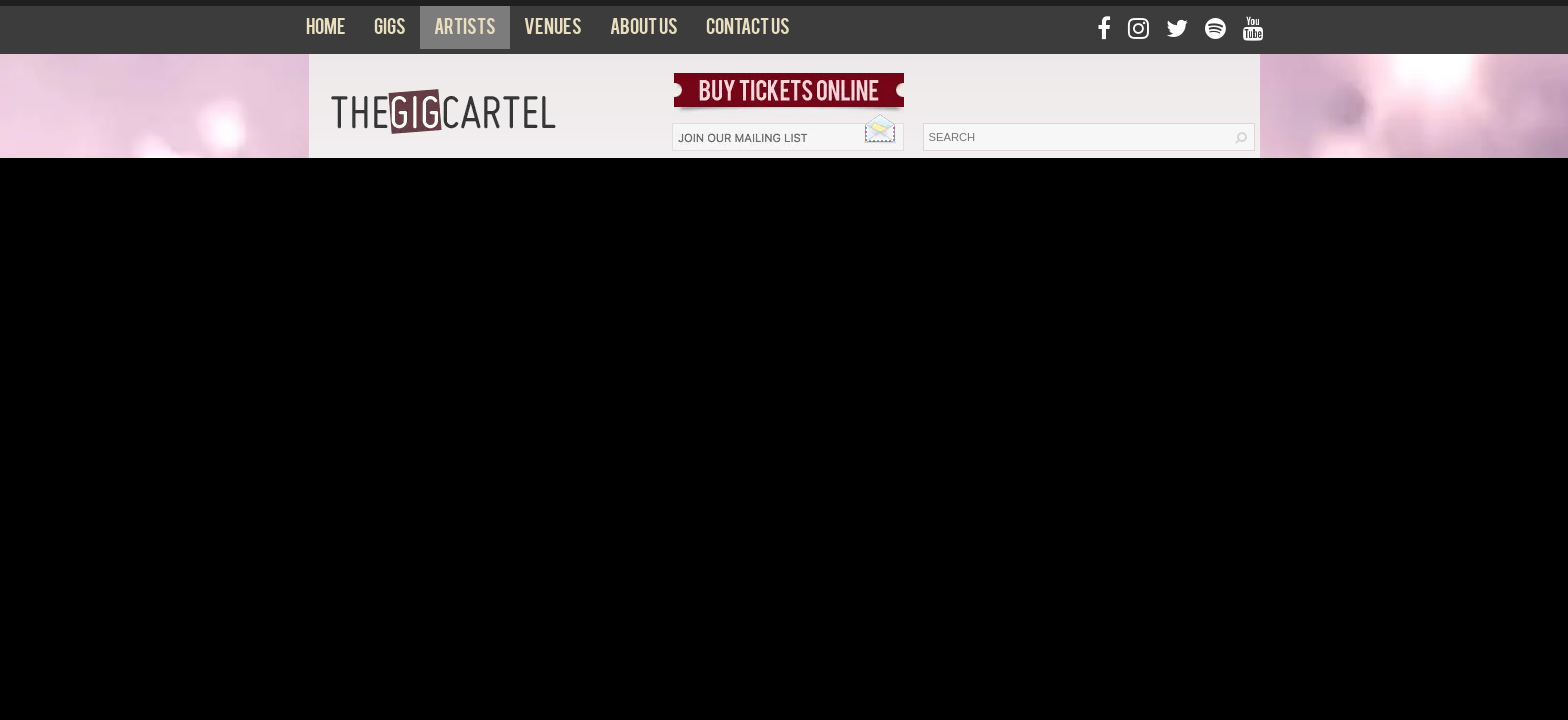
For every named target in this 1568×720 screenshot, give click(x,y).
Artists (465, 31)
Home (326, 31)
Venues (553, 31)
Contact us (748, 31)
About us (644, 31)
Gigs (390, 31)
